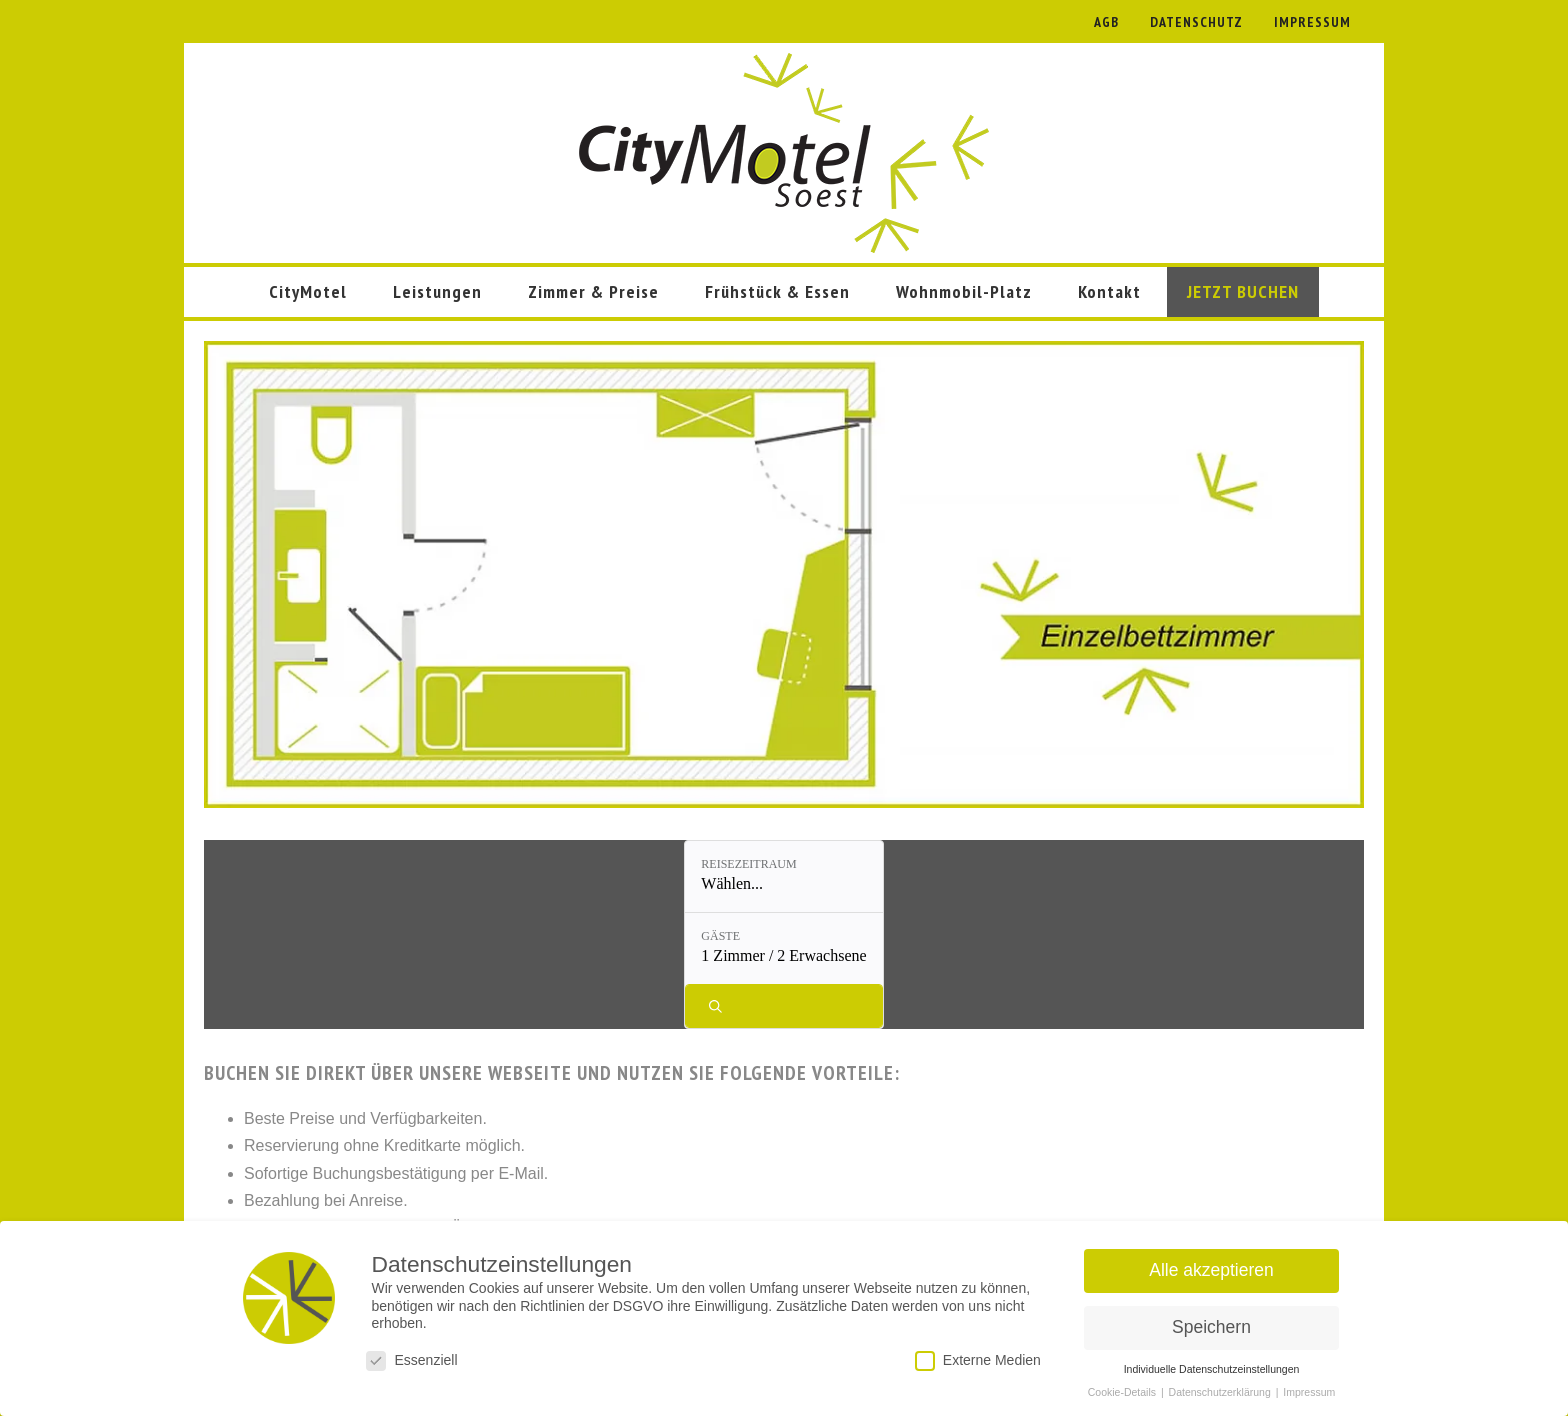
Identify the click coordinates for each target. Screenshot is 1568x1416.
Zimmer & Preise (593, 291)
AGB (1106, 22)
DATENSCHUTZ (1196, 22)
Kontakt (1109, 291)
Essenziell (411, 1360)
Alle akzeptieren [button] (1211, 1270)
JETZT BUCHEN (1243, 291)
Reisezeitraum (625, 864)
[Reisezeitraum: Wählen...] (642, 876)
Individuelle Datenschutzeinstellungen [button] (1212, 1369)
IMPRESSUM (1312, 22)
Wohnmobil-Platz (964, 291)
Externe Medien (978, 1360)
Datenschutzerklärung (1221, 1392)
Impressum (1309, 1392)
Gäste (758, 864)
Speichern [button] (1211, 1327)
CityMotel (308, 291)
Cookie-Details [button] (1123, 1392)
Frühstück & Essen (777, 291)
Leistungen (437, 291)
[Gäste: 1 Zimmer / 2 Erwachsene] (821, 876)
